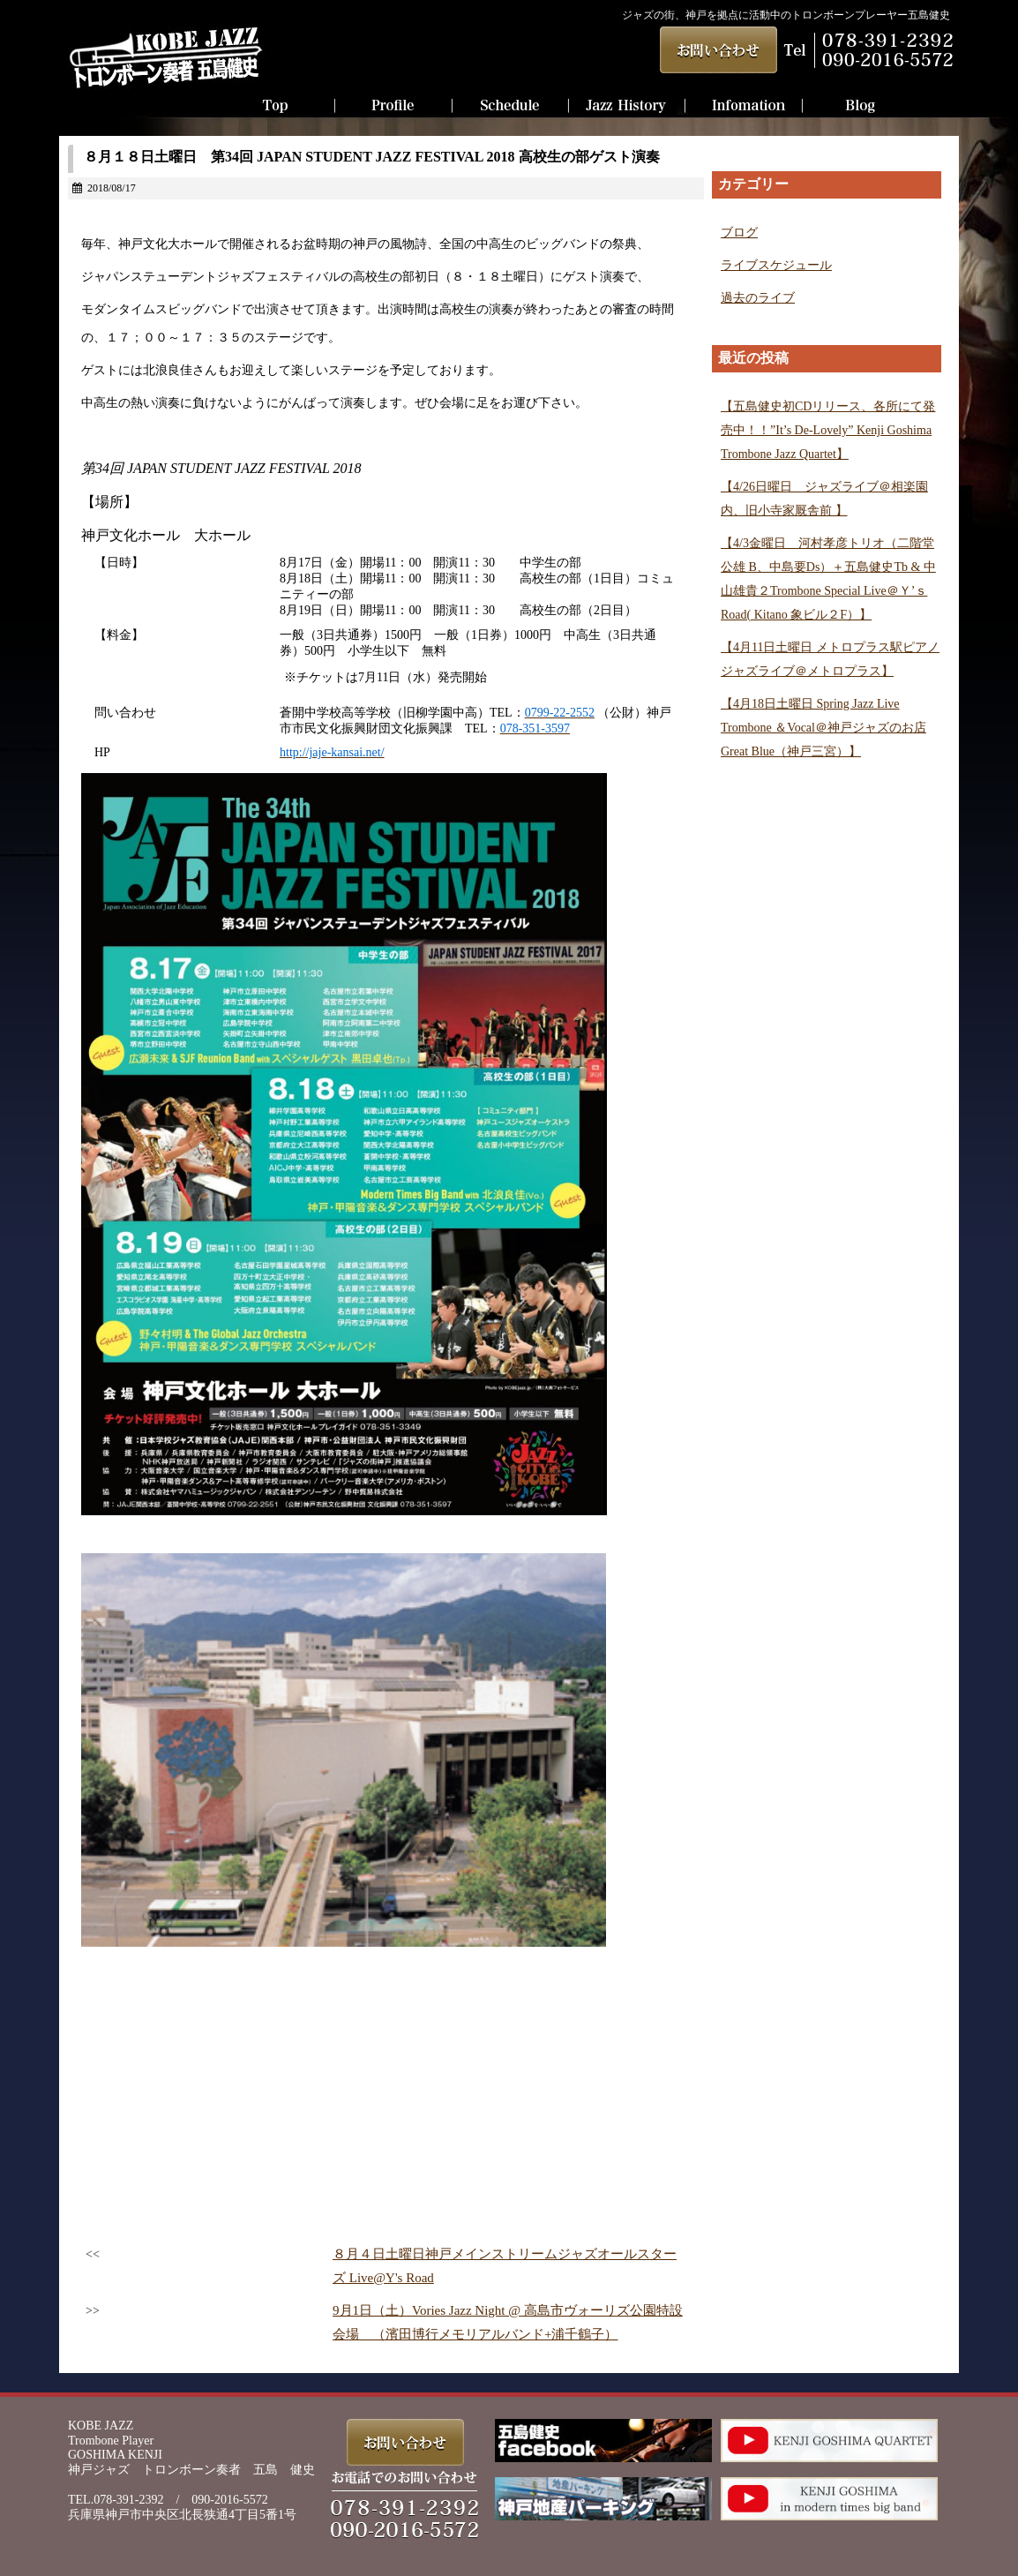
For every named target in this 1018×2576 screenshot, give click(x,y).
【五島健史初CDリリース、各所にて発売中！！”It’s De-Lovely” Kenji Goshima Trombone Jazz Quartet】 (828, 430)
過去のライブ (758, 297)
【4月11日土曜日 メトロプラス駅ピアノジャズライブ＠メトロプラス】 (830, 659)
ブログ (739, 232)
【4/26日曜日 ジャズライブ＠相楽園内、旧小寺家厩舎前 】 (824, 498)
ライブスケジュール (776, 265)
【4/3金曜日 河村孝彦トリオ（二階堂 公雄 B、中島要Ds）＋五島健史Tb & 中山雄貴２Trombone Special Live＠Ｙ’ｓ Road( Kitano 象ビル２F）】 (828, 579)
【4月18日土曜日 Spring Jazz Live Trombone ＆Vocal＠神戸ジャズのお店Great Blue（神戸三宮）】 (823, 727)
